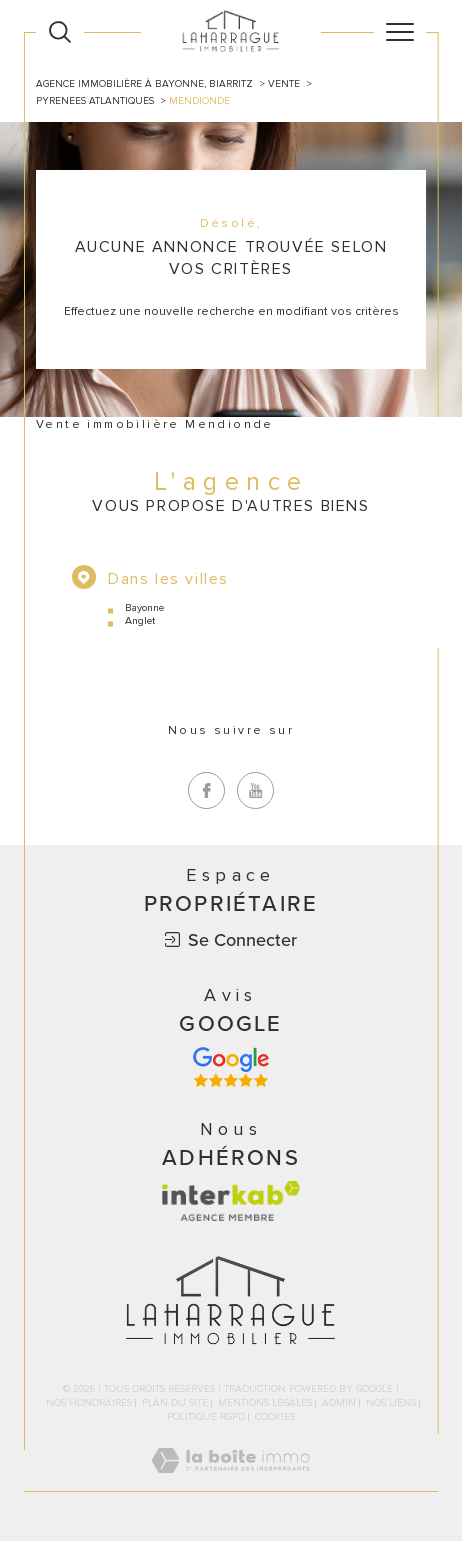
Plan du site (175, 1403)
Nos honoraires (89, 1403)
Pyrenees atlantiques (95, 101)
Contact (439, 524)
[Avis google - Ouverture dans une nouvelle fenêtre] (231, 1067)
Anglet (140, 620)
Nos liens (391, 1403)
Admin (339, 1403)
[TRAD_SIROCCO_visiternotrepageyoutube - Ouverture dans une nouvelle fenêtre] (255, 790)
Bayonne (144, 607)
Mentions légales (265, 1403)
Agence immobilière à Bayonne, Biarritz (144, 84)
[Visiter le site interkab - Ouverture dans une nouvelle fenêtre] (231, 1201)
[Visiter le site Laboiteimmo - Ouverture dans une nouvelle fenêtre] (230, 1481)
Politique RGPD (206, 1417)
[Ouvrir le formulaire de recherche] (60, 32)
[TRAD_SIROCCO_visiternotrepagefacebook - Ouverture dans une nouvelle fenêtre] (206, 790)
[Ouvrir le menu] (400, 32)
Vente (284, 84)
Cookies (275, 1417)
